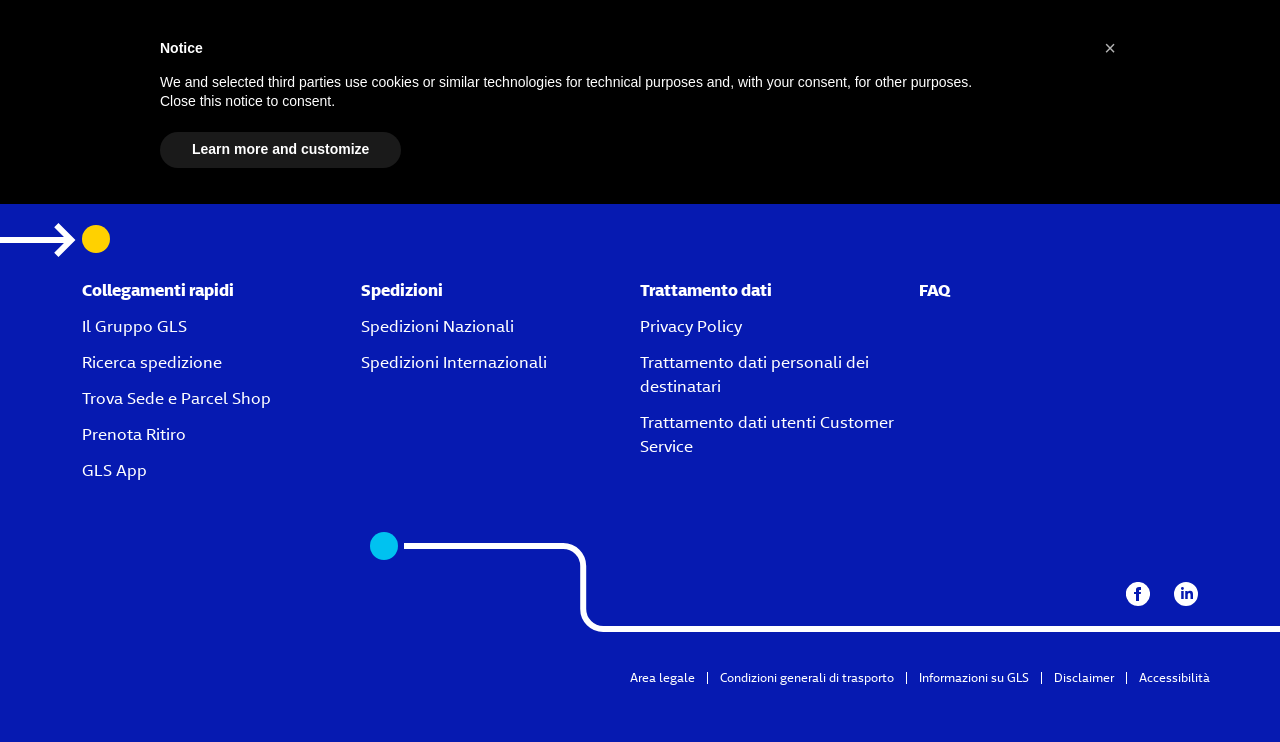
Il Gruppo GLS (134, 326)
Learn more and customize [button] (280, 149)
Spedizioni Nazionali (437, 326)
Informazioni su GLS (974, 677)
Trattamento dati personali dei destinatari (754, 374)
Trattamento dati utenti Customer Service (767, 434)
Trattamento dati (706, 290)
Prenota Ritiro (134, 434)
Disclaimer (1084, 677)
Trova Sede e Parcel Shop (176, 398)
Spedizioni (402, 290)
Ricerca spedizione (152, 362)
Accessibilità (1174, 677)
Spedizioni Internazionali (454, 362)
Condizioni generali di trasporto (807, 677)
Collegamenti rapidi (158, 290)
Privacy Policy (691, 326)
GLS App (114, 470)
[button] (1110, 48)
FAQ (934, 290)
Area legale (662, 677)
